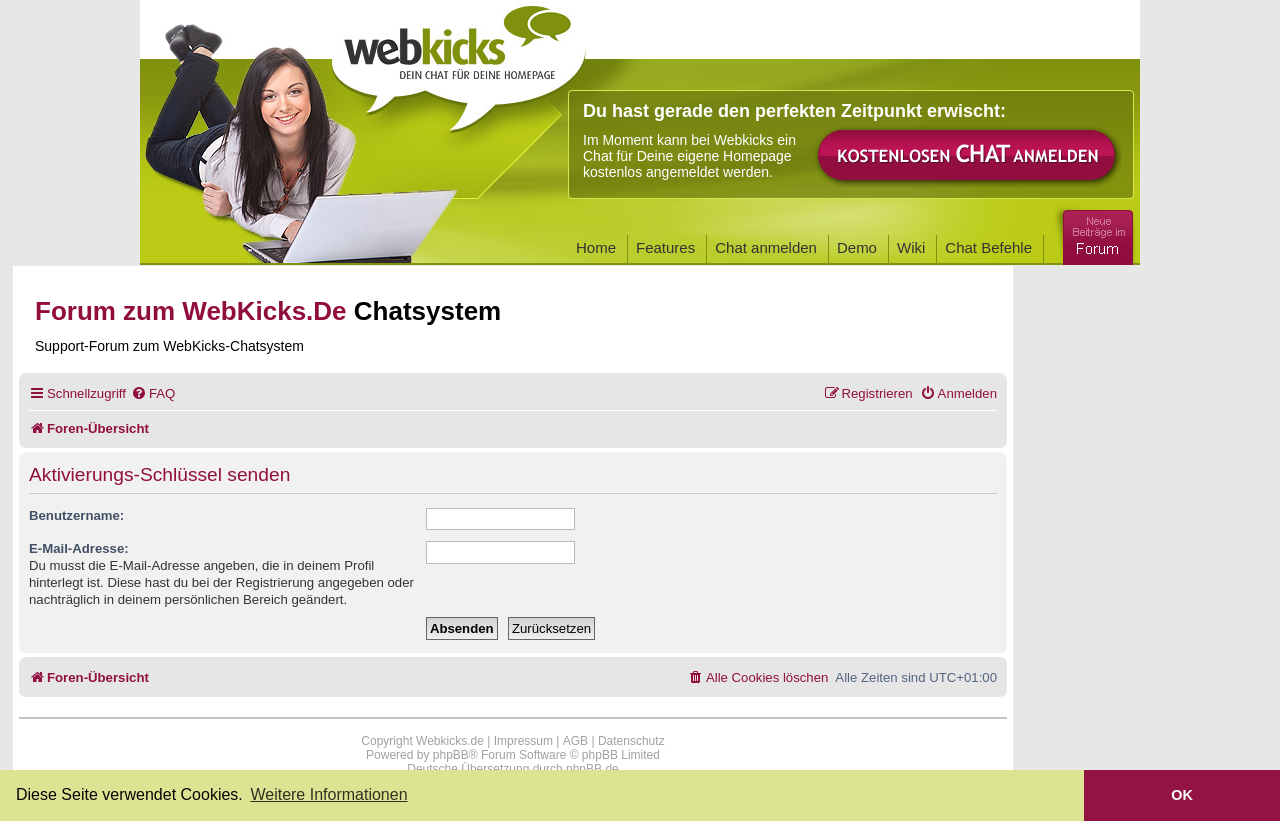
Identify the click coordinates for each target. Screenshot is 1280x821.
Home (596, 247)
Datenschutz (631, 741)
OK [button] (1182, 795)
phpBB (451, 755)
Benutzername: (76, 515)
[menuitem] (153, 393)
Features (665, 247)
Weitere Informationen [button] (328, 794)
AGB (575, 741)
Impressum (523, 741)
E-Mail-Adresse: (79, 548)
